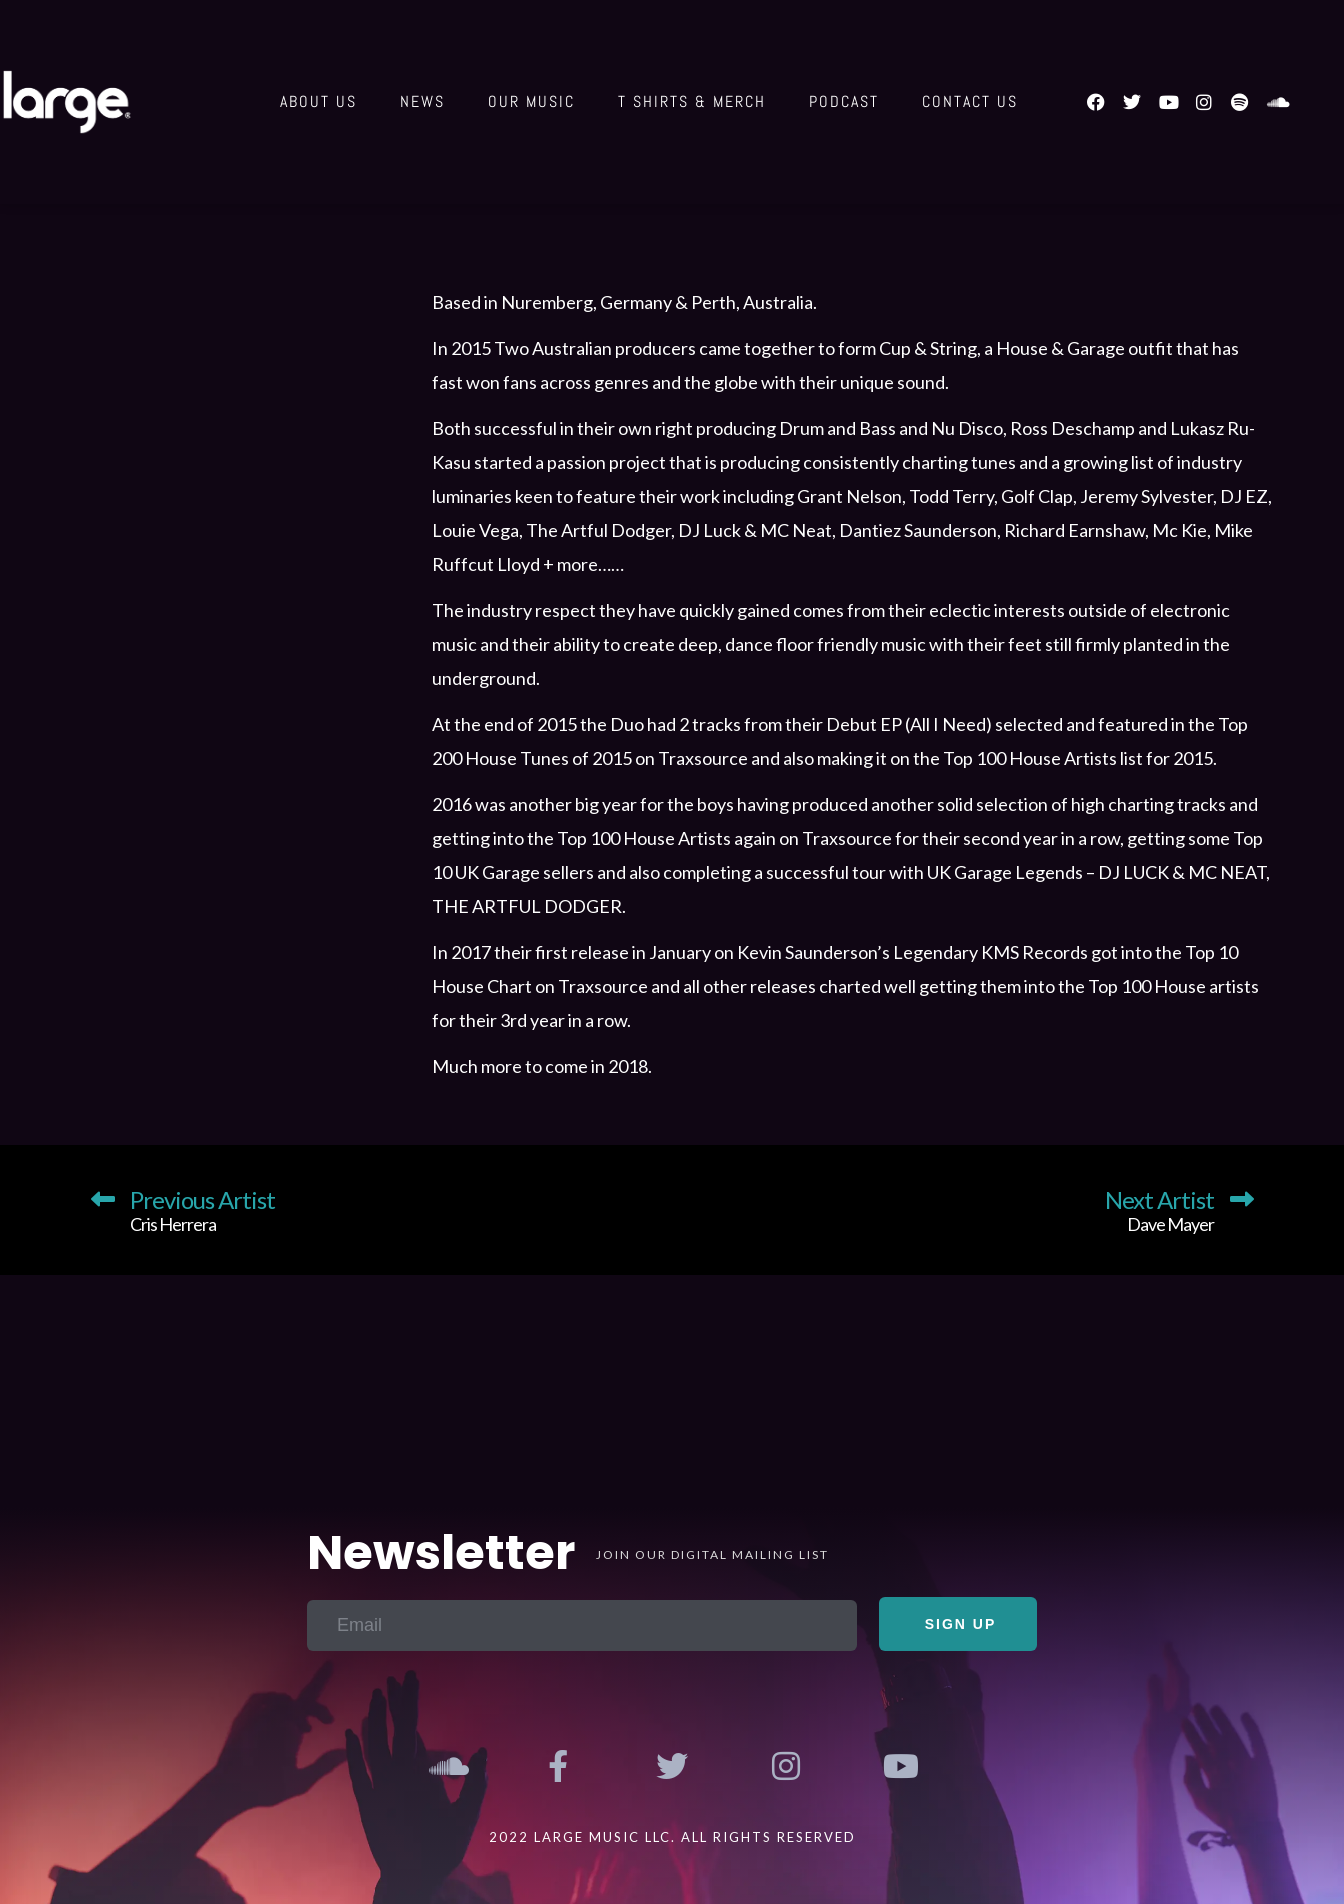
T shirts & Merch (692, 101)
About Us (318, 101)
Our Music (531, 101)
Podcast (844, 101)
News (422, 101)
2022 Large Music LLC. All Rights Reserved (672, 1837)
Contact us (970, 101)
